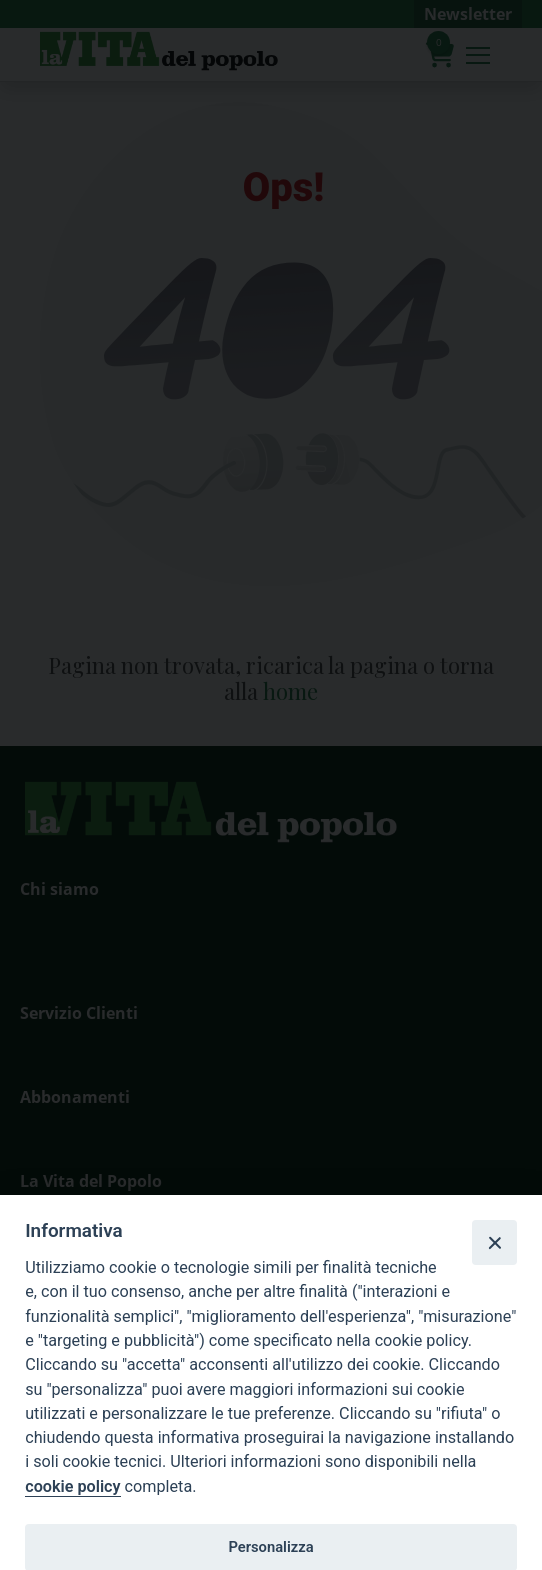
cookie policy (72, 1486)
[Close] (494, 1242)
